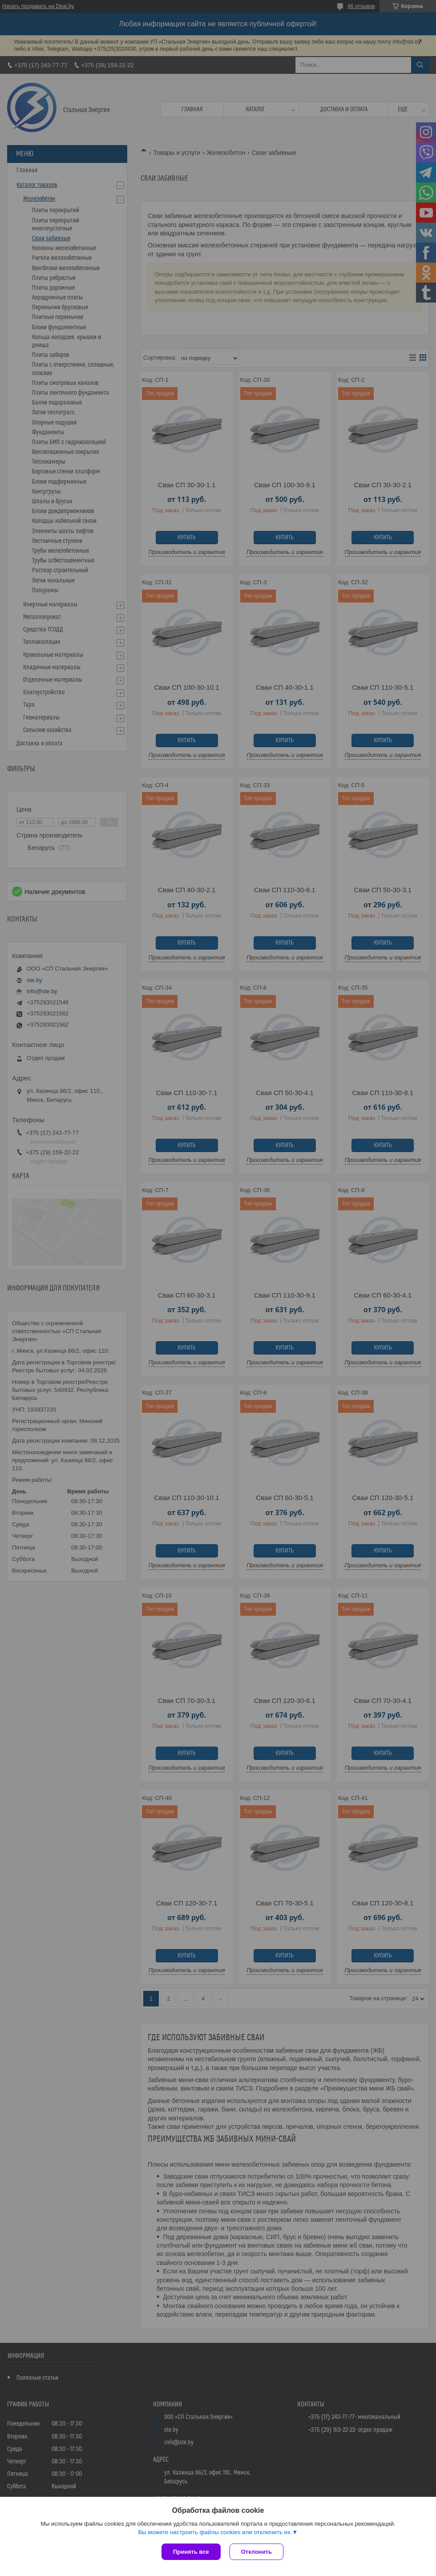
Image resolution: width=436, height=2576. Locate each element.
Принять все (191, 2551)
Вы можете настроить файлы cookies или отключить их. (215, 2532)
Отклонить (256, 2551)
